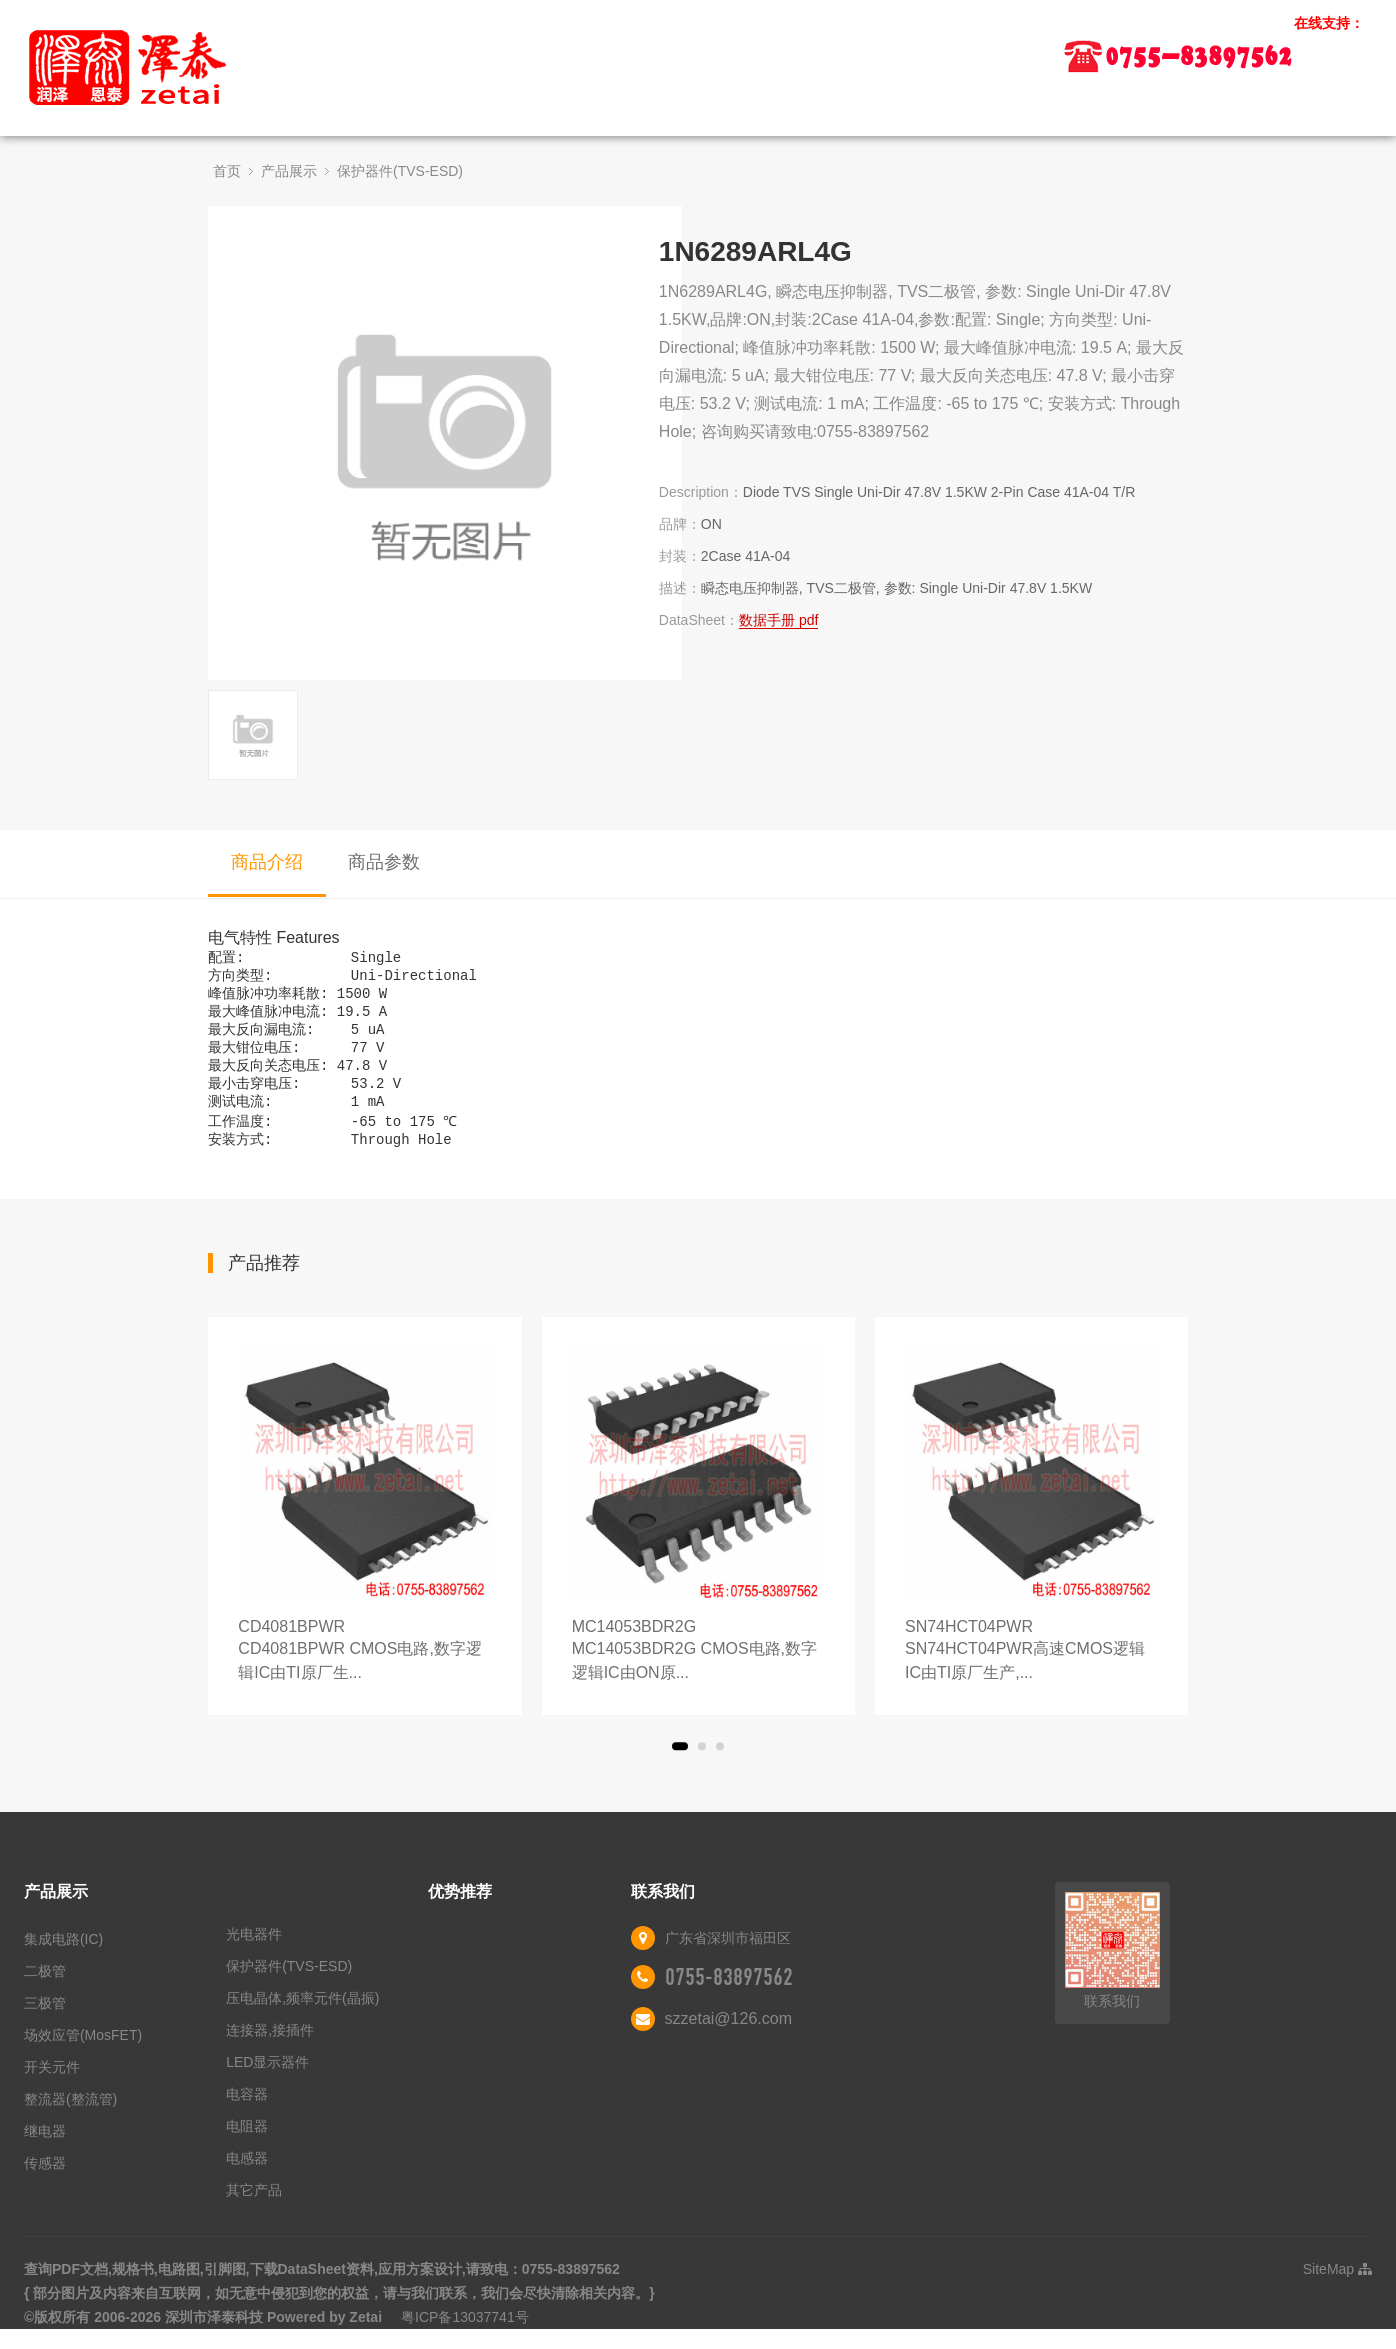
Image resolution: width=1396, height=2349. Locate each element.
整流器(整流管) (70, 2119)
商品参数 (384, 862)
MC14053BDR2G (698, 1671)
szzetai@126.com (728, 2038)
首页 (227, 171)
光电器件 (254, 1954)
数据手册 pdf (778, 620)
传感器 (45, 2183)
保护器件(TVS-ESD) (400, 171)
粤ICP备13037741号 (465, 2337)
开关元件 (52, 2087)
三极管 (45, 2023)
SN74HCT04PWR (1031, 1671)
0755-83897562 (729, 1997)
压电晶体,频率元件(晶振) (302, 2018)
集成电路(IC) (63, 1959)
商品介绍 (267, 862)
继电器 (45, 2151)
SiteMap (1337, 2289)
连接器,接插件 (270, 2050)
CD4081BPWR (364, 1671)
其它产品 (254, 2210)
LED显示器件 (267, 2082)
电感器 (247, 2178)
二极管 (45, 1991)
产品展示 (289, 171)
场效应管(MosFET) (83, 2055)
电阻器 (247, 2146)
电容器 (247, 2114)
